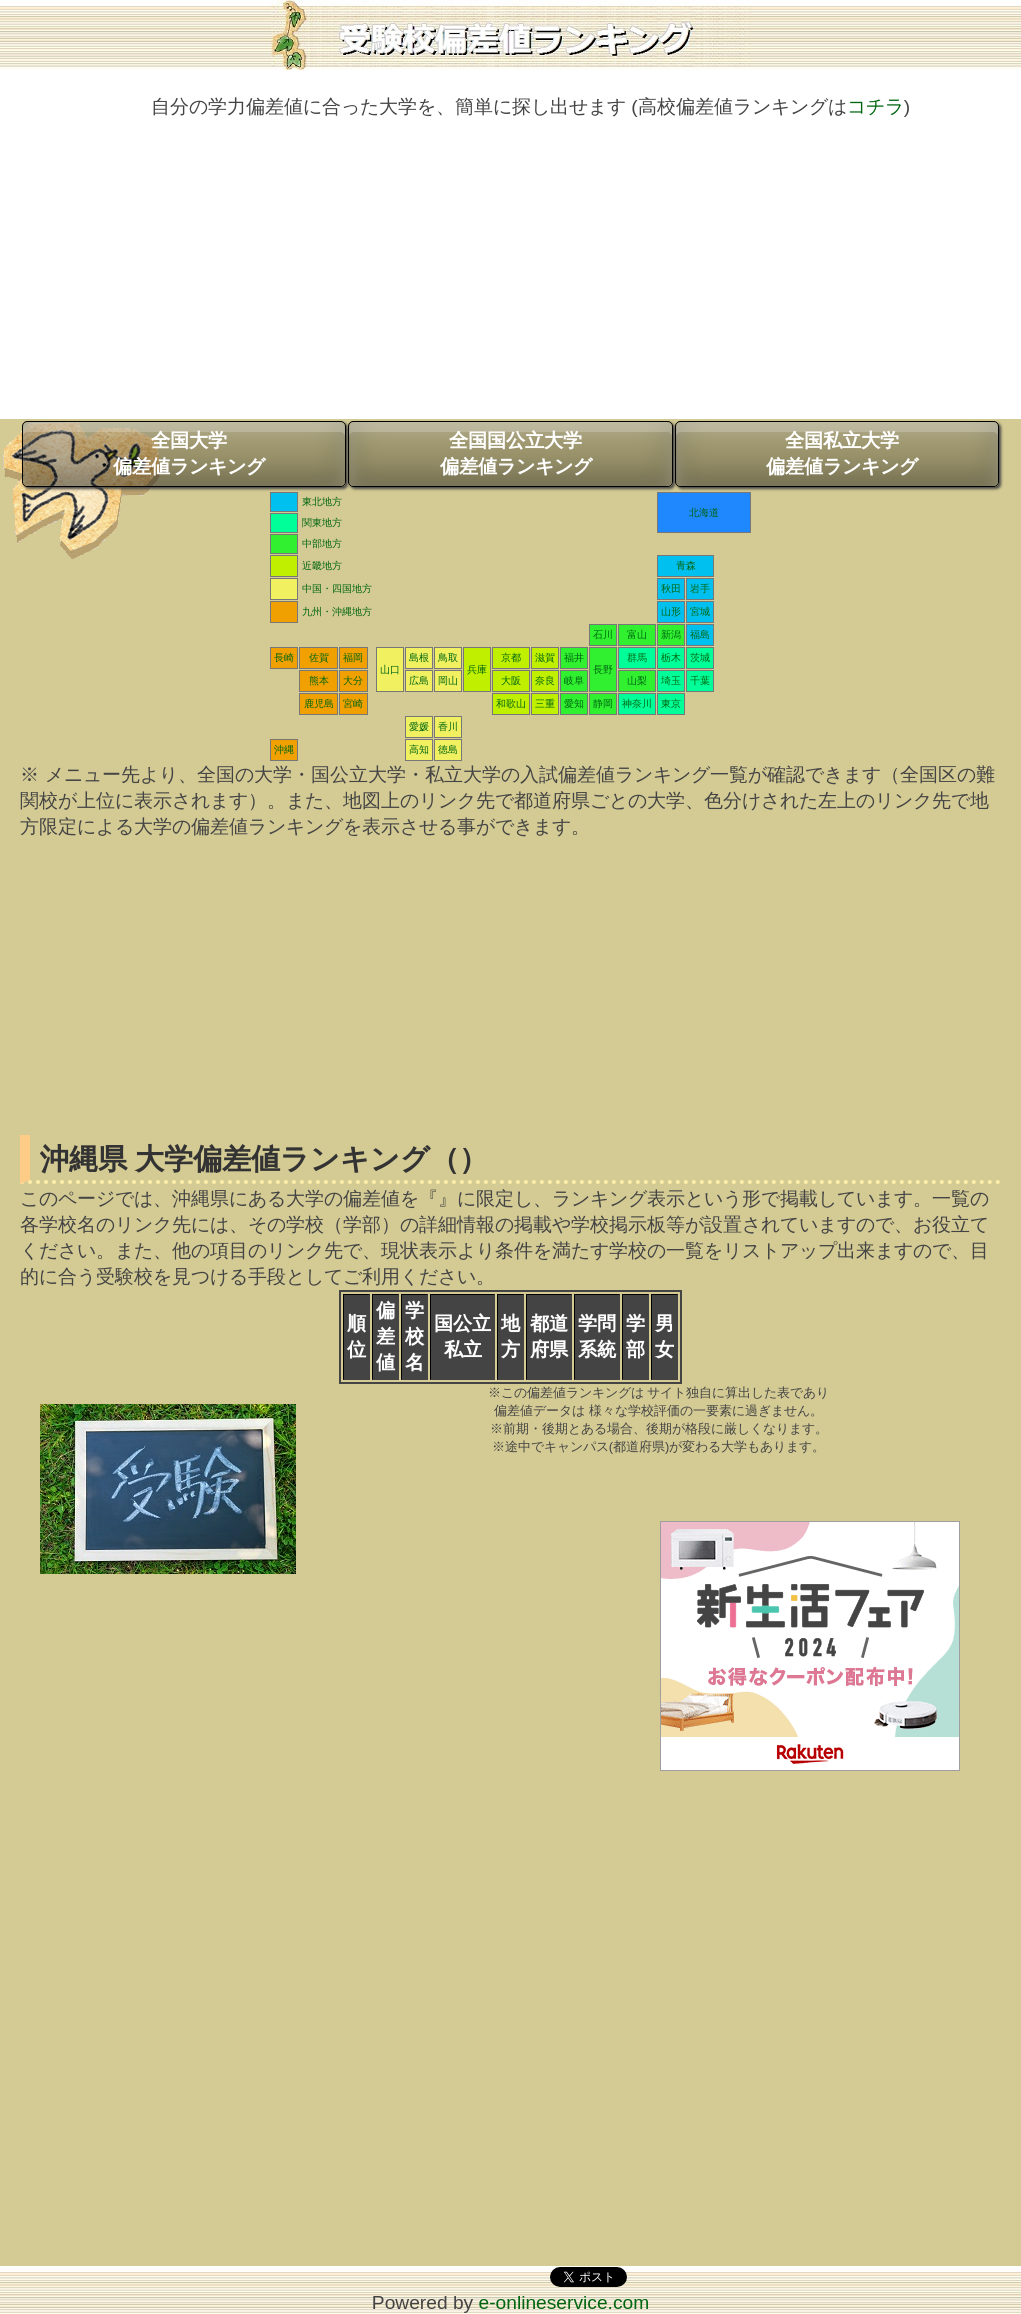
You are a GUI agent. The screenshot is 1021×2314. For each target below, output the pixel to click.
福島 (700, 634)
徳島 (448, 749)
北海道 (704, 512)
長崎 (284, 657)
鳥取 (448, 657)
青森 (686, 565)
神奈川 (637, 703)
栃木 (671, 657)
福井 (574, 657)
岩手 (700, 588)
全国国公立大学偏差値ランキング (516, 453)
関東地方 (322, 522)
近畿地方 (322, 565)
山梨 (637, 680)
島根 (419, 657)
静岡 (603, 703)
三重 (545, 703)
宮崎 (353, 703)
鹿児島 (319, 703)
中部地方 (322, 543)
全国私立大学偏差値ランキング (842, 453)
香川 (448, 726)
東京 (671, 703)
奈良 (545, 680)
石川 (603, 634)
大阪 (511, 680)
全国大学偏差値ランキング (189, 453)
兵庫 (477, 669)
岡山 (448, 680)
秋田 (671, 588)
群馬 (637, 657)
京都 (511, 657)
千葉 (700, 680)
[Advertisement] (510, 279)
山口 (390, 669)
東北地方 (322, 501)
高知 (419, 749)
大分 (353, 680)
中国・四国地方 (337, 588)
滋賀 (545, 657)
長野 (603, 669)
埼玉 (671, 680)
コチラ (875, 106)
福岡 (353, 657)
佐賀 (319, 657)
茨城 (700, 657)
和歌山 (511, 703)
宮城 (700, 611)
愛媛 (419, 726)
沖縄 (284, 749)
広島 (419, 680)
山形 (671, 611)
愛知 (574, 703)
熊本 (319, 680)
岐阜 (574, 680)
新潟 (671, 634)
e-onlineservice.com (564, 2302)
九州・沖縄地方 (337, 611)
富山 (637, 634)
